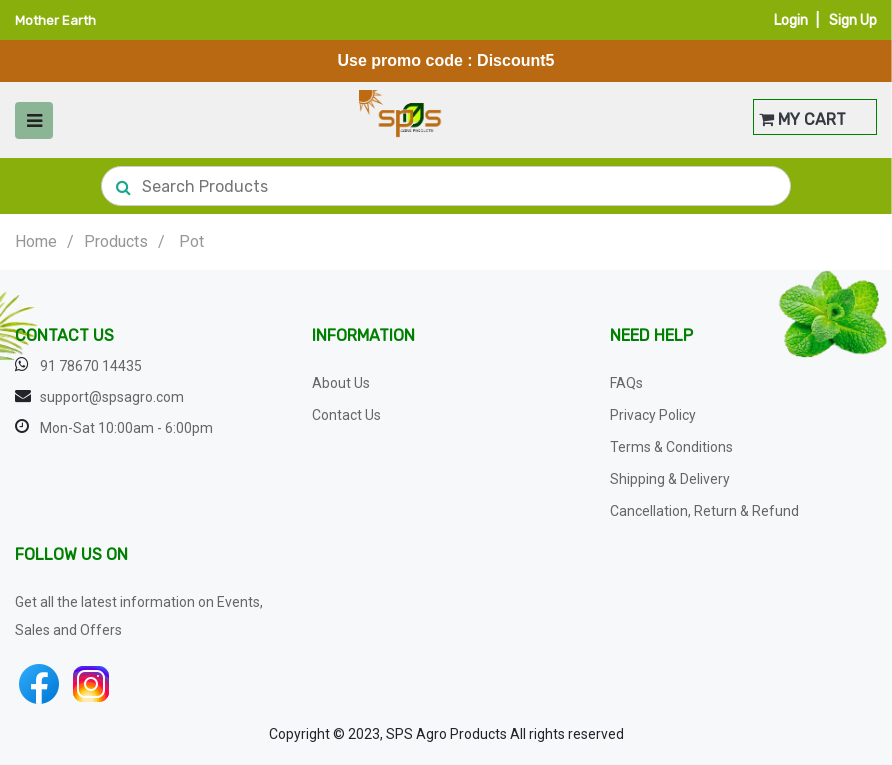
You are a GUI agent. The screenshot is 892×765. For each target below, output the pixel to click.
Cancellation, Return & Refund (704, 511)
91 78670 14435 (91, 366)
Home (36, 241)
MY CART (802, 119)
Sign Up (853, 20)
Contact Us (346, 415)
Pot (191, 241)
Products (116, 241)
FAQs (626, 383)
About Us (341, 383)
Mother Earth (55, 20)
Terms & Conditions (671, 447)
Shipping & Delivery (670, 479)
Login (791, 20)
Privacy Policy (653, 415)
